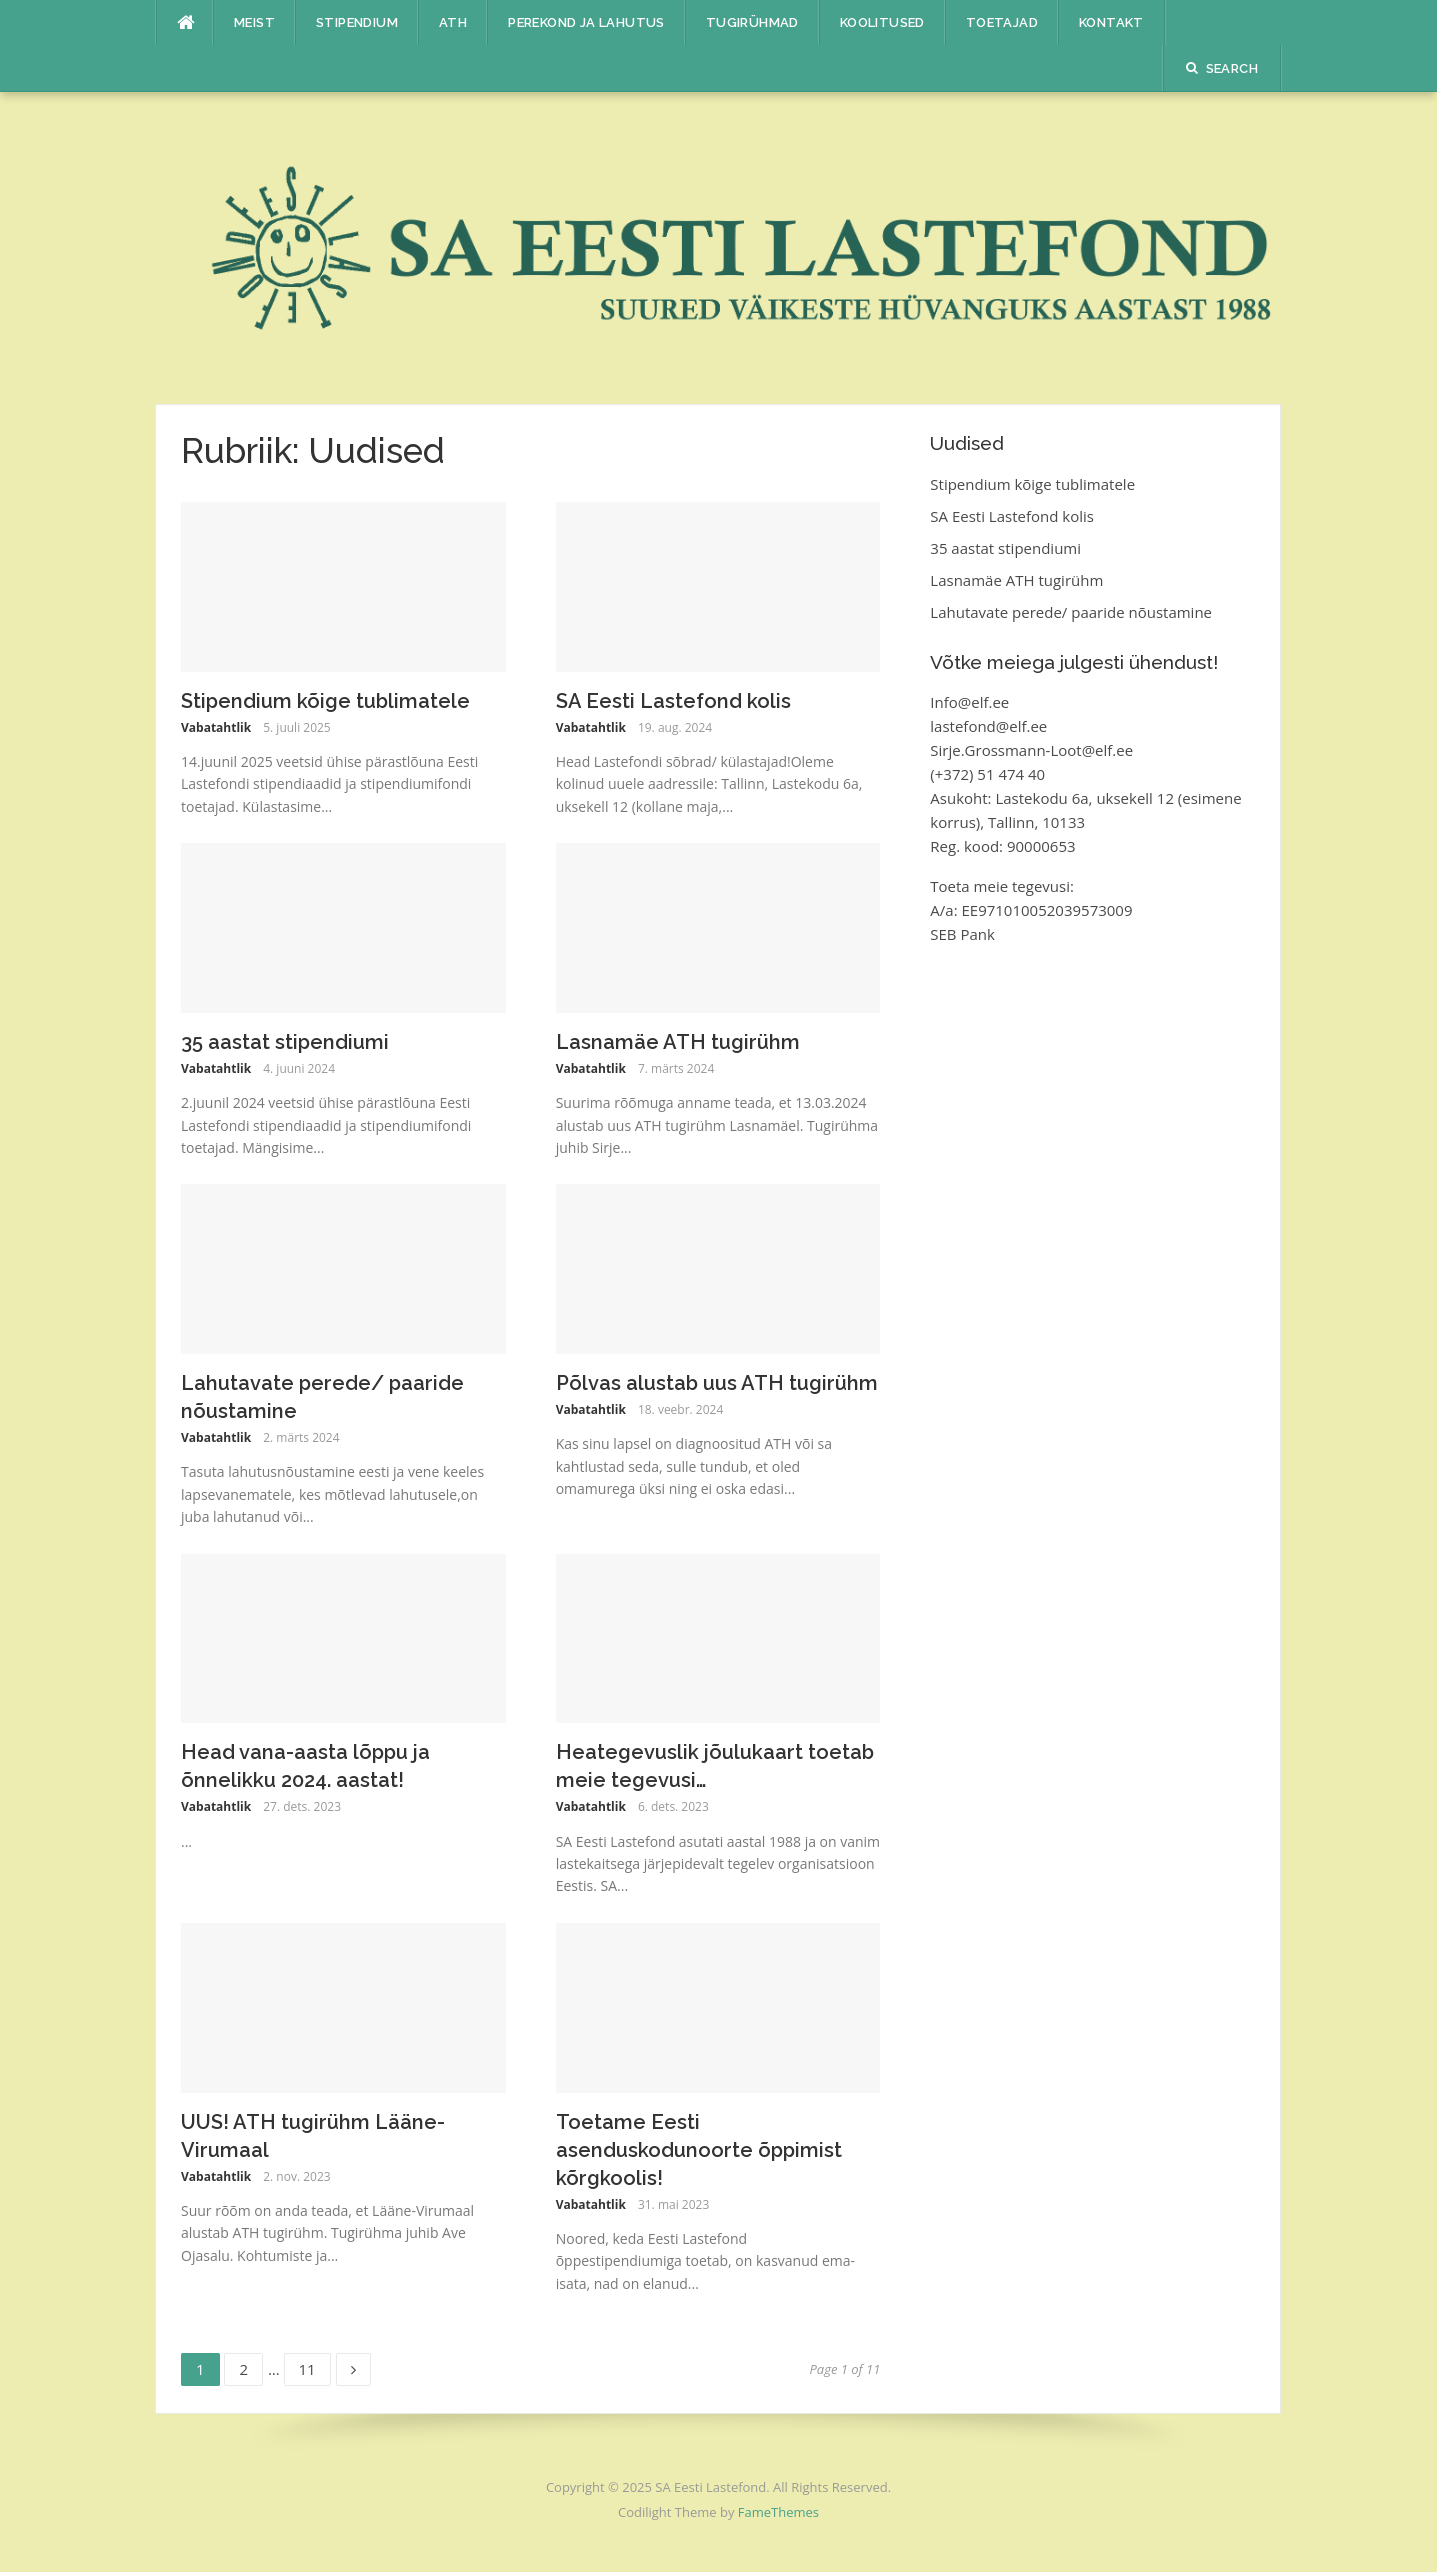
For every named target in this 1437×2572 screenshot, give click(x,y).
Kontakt (1111, 22)
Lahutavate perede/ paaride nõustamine (1071, 612)
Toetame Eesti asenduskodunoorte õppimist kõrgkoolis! (699, 2150)
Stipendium (357, 22)
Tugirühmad (752, 22)
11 (314, 2366)
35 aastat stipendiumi (285, 1042)
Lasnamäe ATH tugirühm (678, 1042)
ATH (453, 22)
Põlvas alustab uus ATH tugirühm (717, 1383)
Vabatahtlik (216, 727)
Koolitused (882, 22)
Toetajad (1002, 22)
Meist (254, 22)
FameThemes (778, 2512)
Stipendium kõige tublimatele (325, 701)
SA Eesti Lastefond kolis (673, 701)
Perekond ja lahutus (586, 22)
